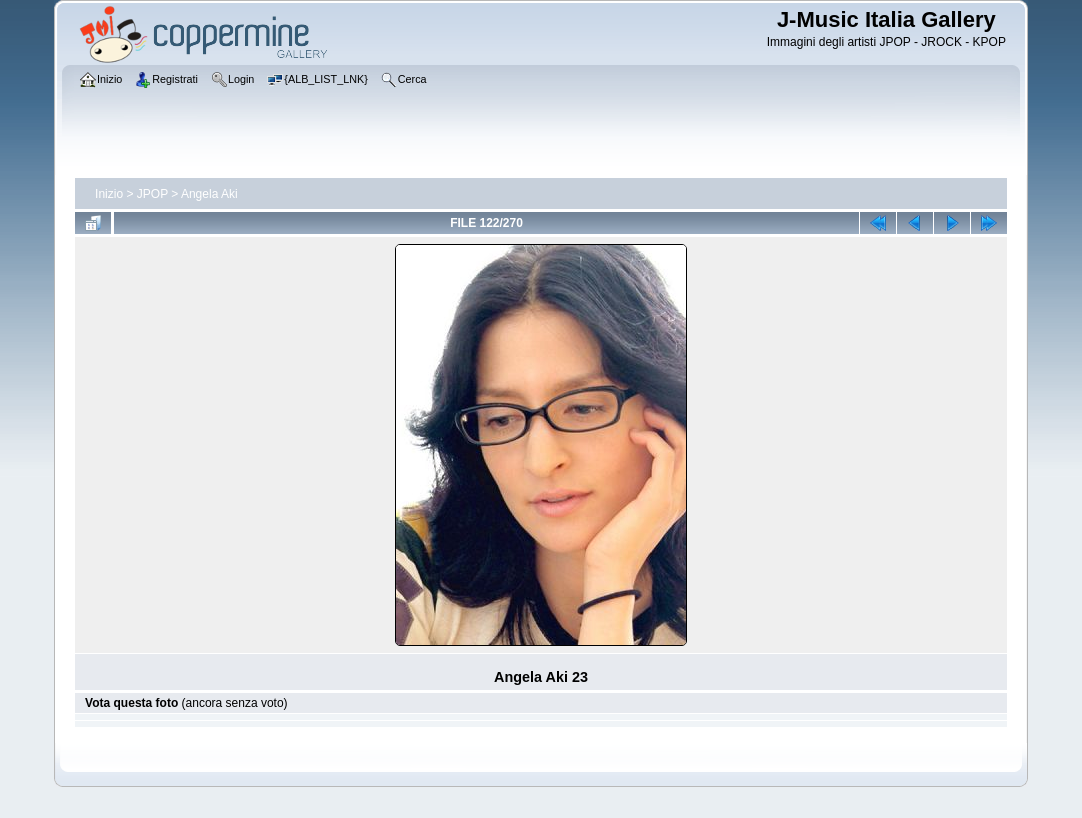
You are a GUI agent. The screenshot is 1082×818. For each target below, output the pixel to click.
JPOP (152, 194)
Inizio (109, 194)
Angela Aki (209, 194)
